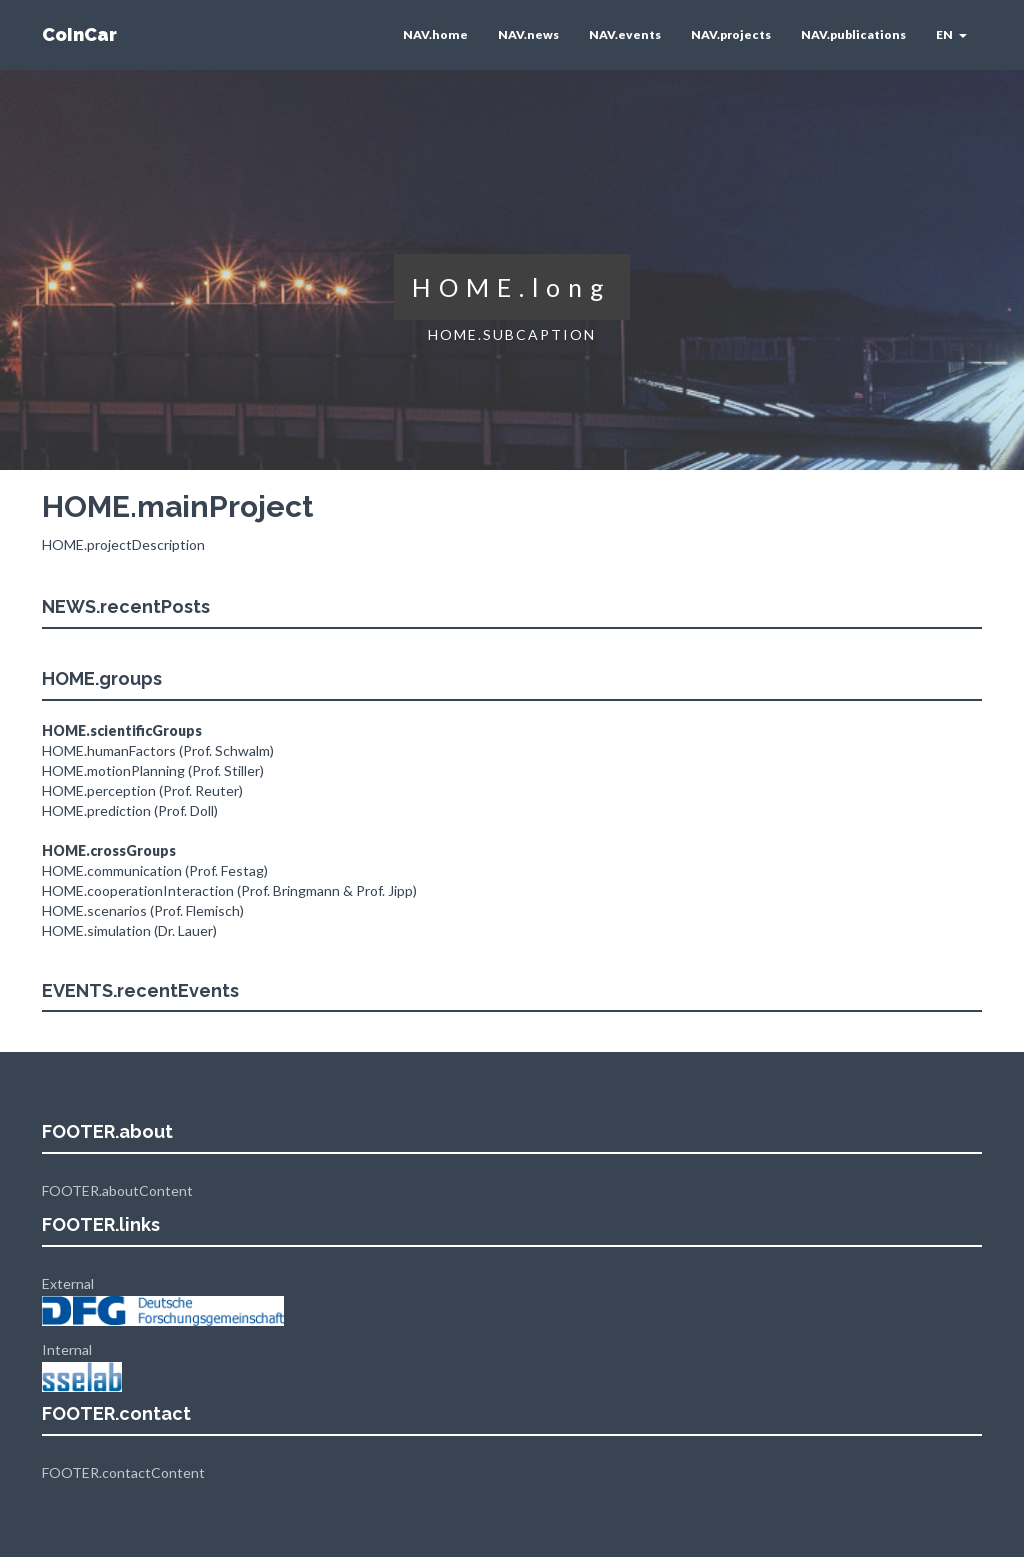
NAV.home (435, 34)
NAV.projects (731, 34)
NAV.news (528, 34)
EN (951, 34)
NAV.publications (853, 34)
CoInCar (79, 34)
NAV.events (625, 34)
